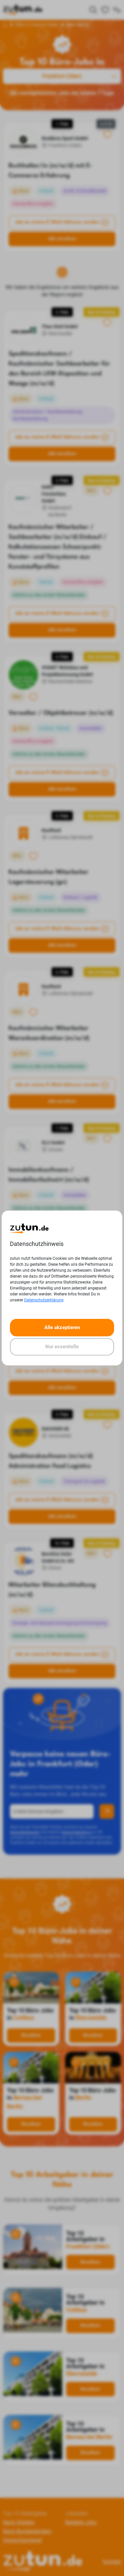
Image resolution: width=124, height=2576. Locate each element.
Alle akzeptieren (62, 1327)
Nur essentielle (62, 1347)
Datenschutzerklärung (43, 1300)
